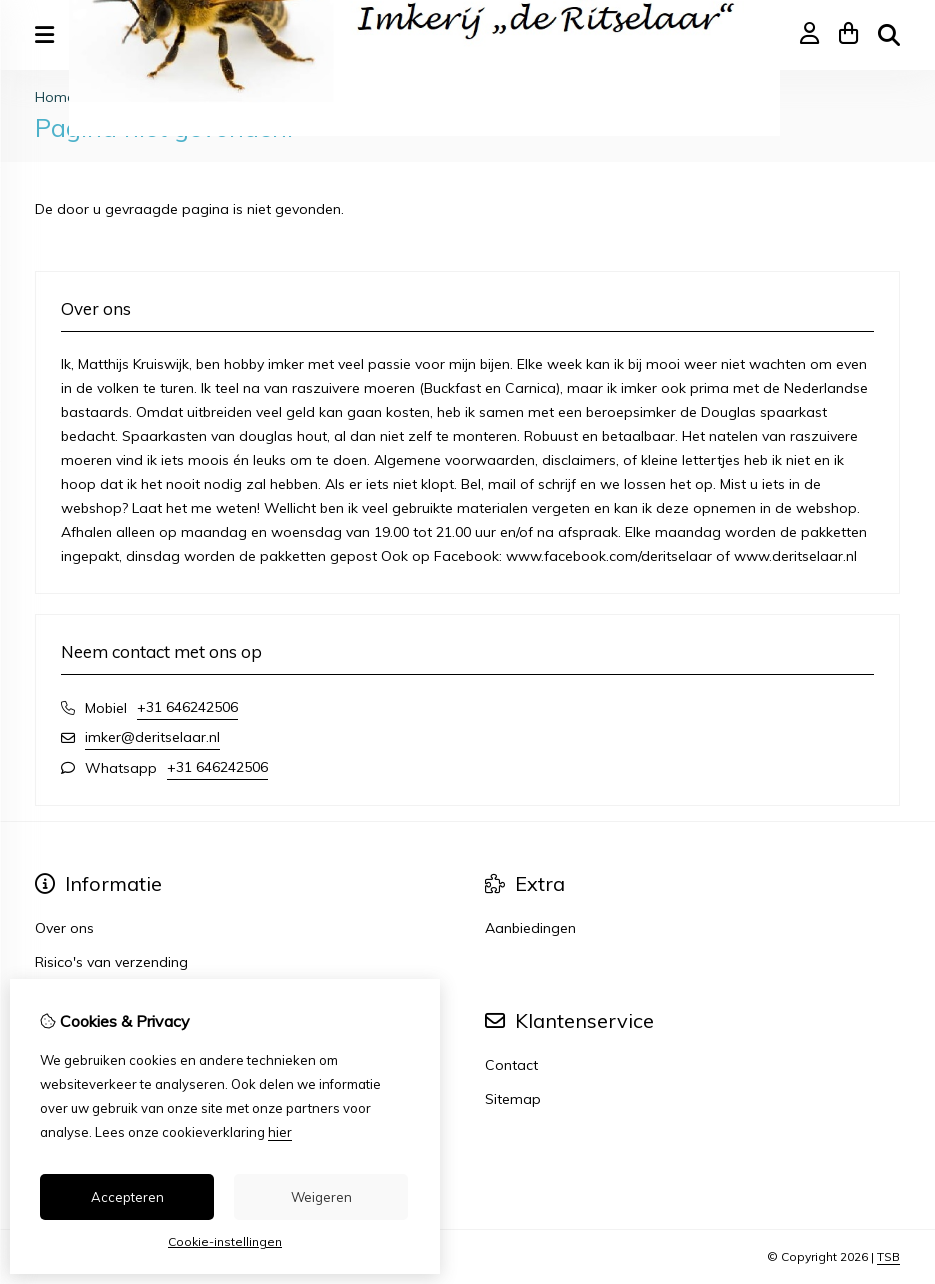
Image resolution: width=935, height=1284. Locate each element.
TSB (888, 1256)
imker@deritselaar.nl (152, 737)
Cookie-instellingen (225, 1241)
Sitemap (513, 1099)
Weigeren (321, 1197)
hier (280, 1132)
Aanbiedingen (530, 928)
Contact (511, 1065)
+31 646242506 (187, 707)
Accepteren (127, 1197)
